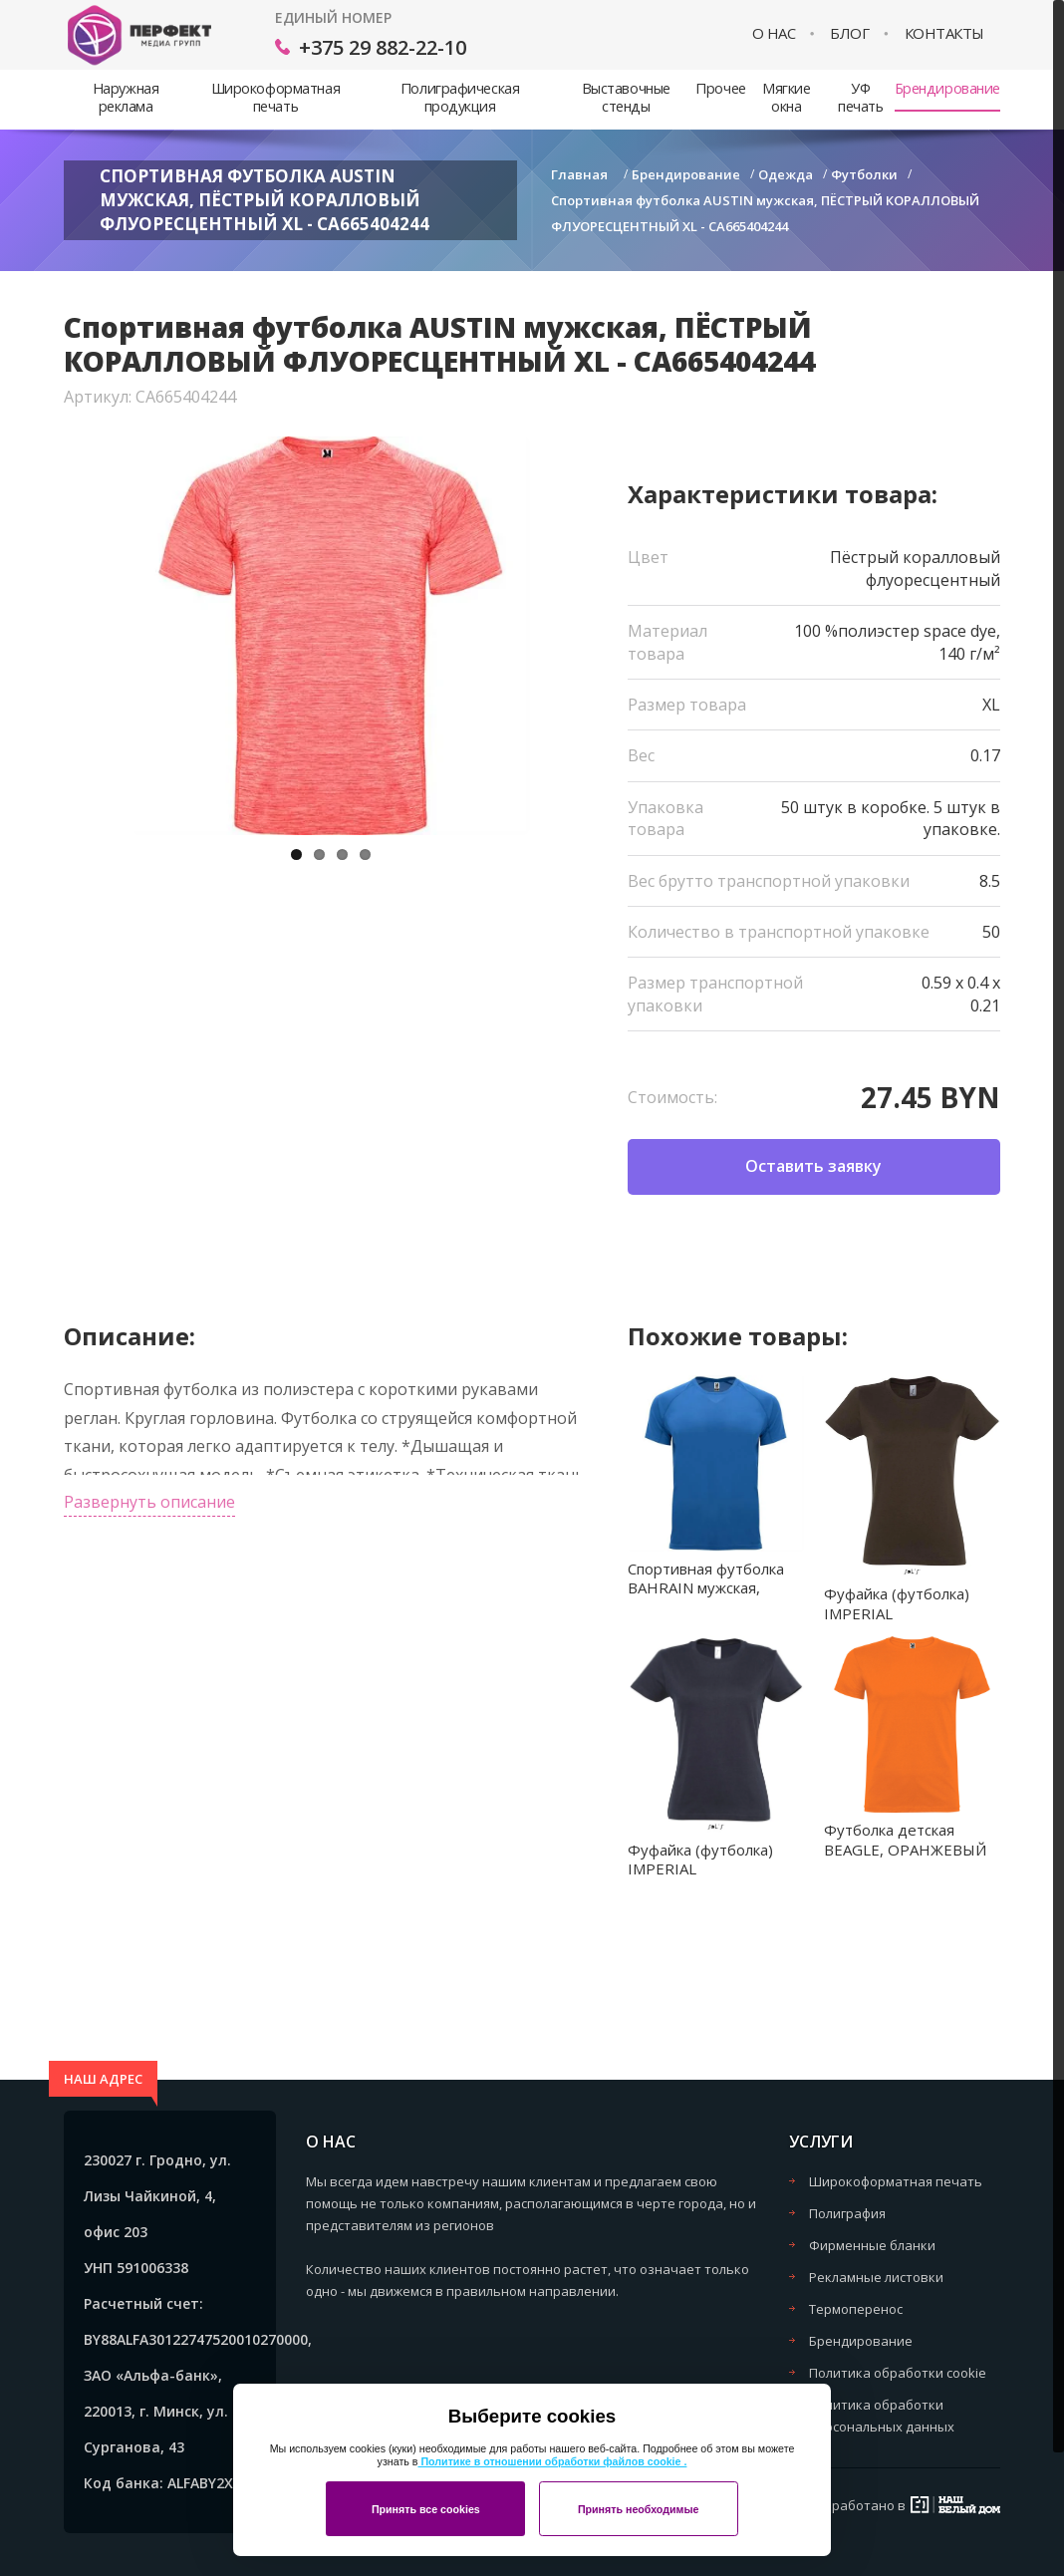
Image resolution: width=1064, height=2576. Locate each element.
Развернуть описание (149, 1502)
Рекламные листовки (876, 2277)
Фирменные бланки (872, 2245)
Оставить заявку (813, 1166)
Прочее (720, 88)
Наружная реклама (126, 97)
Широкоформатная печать (275, 97)
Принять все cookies (426, 2509)
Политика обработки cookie (897, 2373)
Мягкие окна (786, 97)
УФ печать (860, 97)
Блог (849, 33)
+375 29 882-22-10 (382, 47)
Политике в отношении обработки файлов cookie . (551, 2461)
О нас (774, 33)
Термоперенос (856, 2309)
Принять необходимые (638, 2509)
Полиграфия (847, 2213)
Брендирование (947, 88)
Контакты (944, 33)
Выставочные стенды (626, 97)
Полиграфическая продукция (459, 97)
